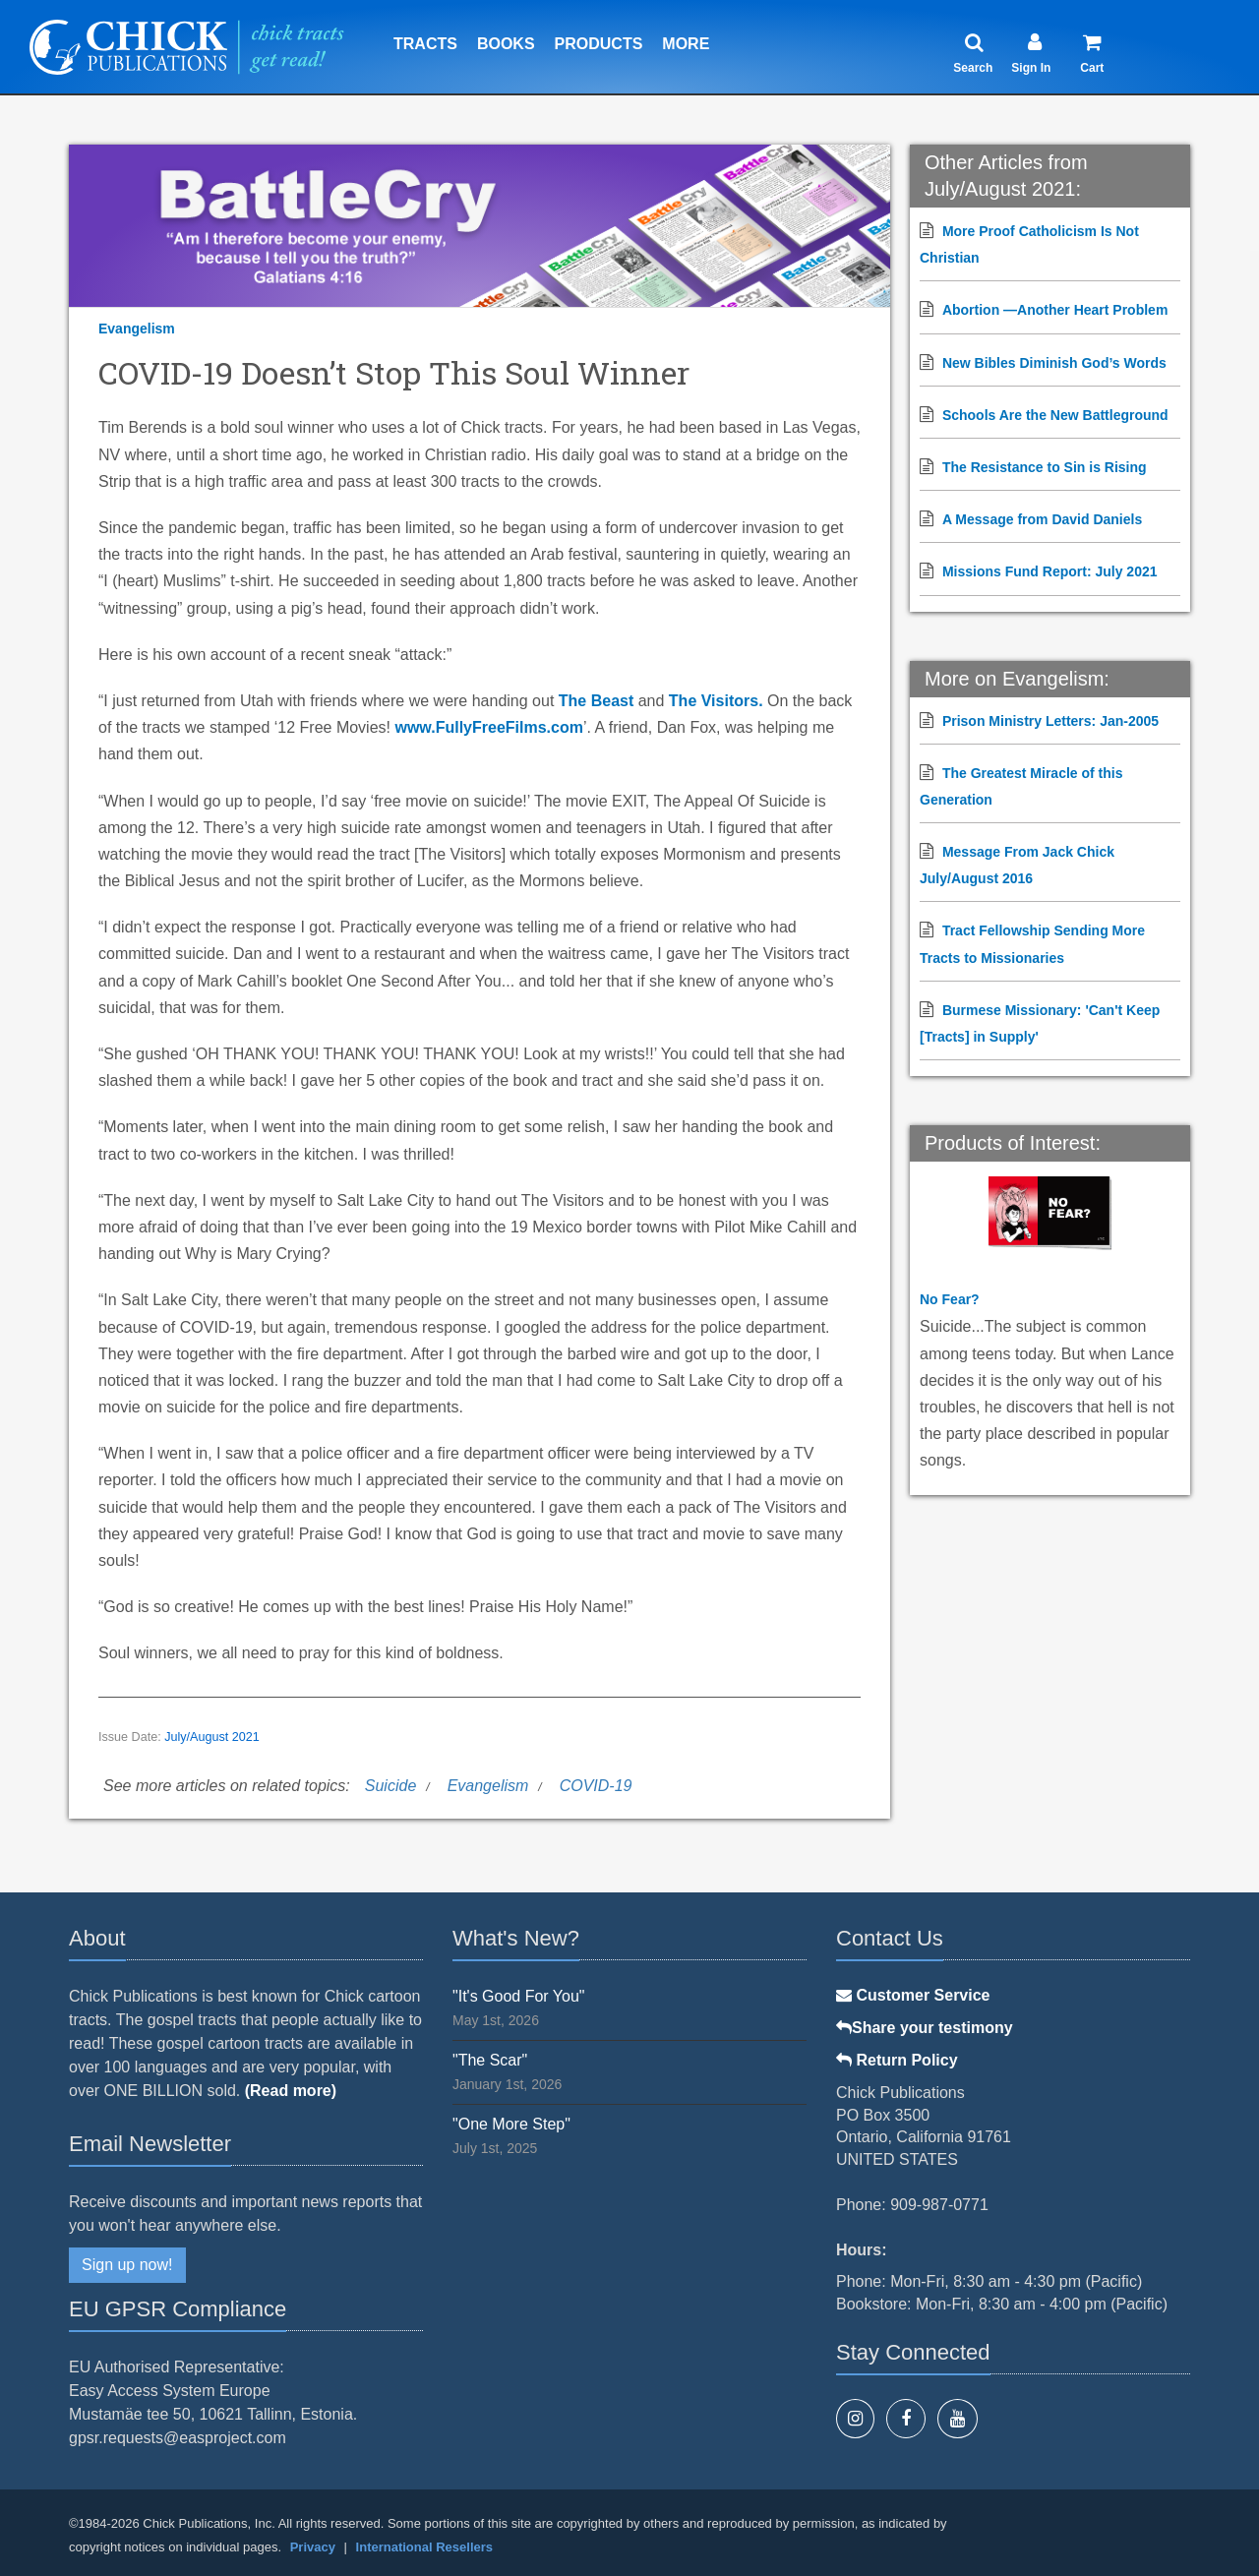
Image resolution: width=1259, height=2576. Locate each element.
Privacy (312, 2547)
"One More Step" (511, 2124)
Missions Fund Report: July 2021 (1050, 571)
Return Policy (897, 2060)
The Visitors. (716, 700)
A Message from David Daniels (1042, 519)
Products (599, 43)
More (685, 43)
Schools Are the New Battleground (1055, 415)
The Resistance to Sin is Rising (1044, 467)
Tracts (425, 43)
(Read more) (290, 2090)
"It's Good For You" (518, 1996)
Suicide (390, 1785)
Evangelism (136, 328)
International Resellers (424, 2547)
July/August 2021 (212, 1737)
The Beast (596, 700)
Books (506, 43)
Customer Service (913, 1995)
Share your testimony (924, 2027)
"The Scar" (489, 2060)
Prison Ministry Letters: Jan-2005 (1050, 721)
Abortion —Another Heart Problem (1055, 310)
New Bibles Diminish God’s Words (1054, 363)
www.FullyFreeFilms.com (488, 727)
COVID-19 (596, 1785)
